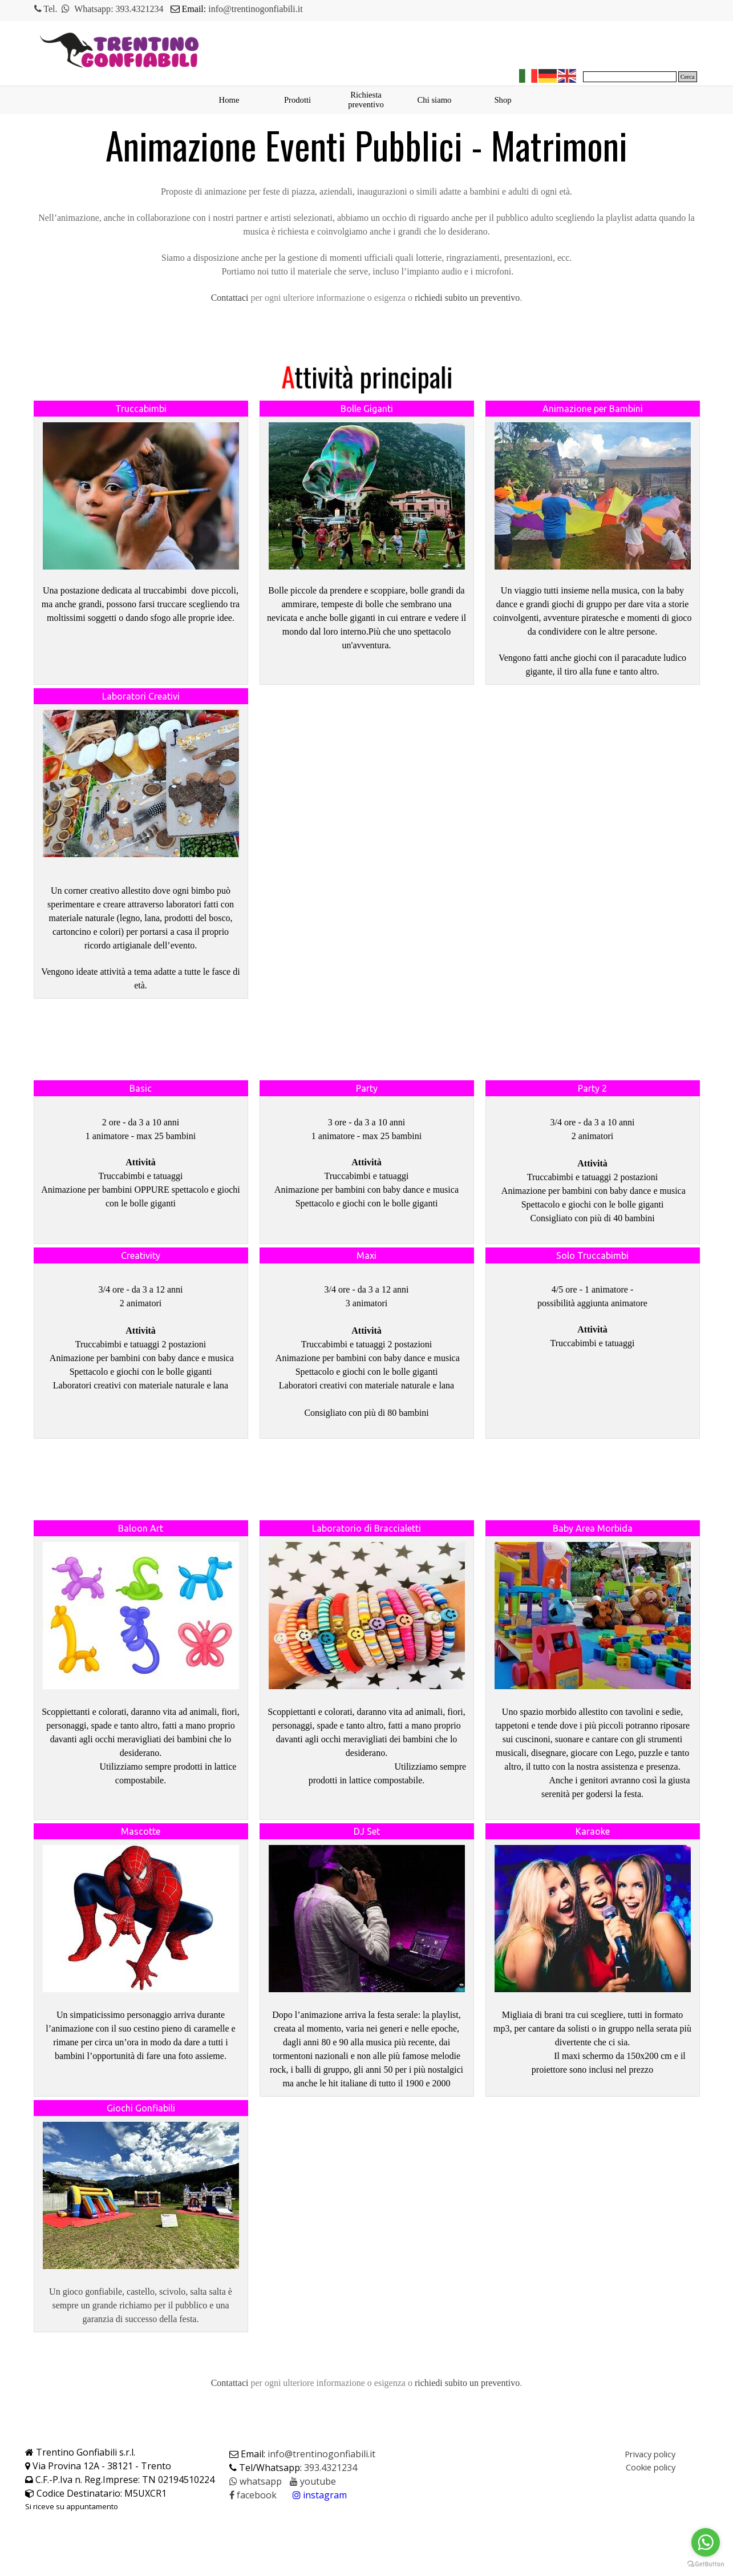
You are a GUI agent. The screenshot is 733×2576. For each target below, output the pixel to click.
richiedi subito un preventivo (467, 2383)
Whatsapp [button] (92, 9)
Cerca (688, 77)
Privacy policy (650, 2454)
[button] (230, 297)
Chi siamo (435, 99)
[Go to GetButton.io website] (705, 2564)
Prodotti (297, 99)
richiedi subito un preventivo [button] (467, 297)
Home (229, 99)
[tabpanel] (249, 9)
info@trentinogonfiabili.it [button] (255, 9)
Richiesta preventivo (366, 99)
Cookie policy (650, 2467)
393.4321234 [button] (140, 9)
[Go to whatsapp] (705, 2542)
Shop (502, 99)
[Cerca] (630, 76)
